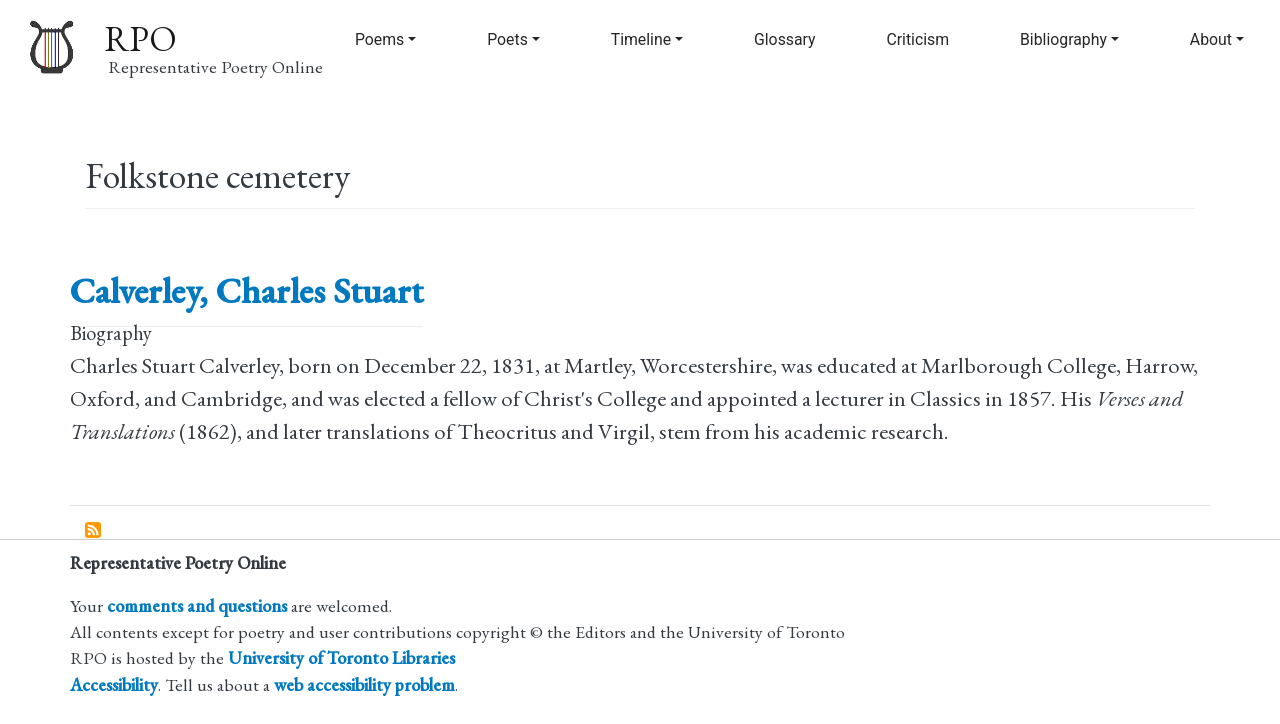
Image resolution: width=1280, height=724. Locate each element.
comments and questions (197, 605)
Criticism (917, 39)
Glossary (785, 39)
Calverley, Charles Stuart (246, 290)
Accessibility (114, 684)
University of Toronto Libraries (341, 657)
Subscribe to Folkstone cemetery (94, 531)
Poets (507, 39)
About (1211, 39)
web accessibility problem (364, 684)
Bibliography (1063, 39)
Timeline (641, 39)
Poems (379, 39)
